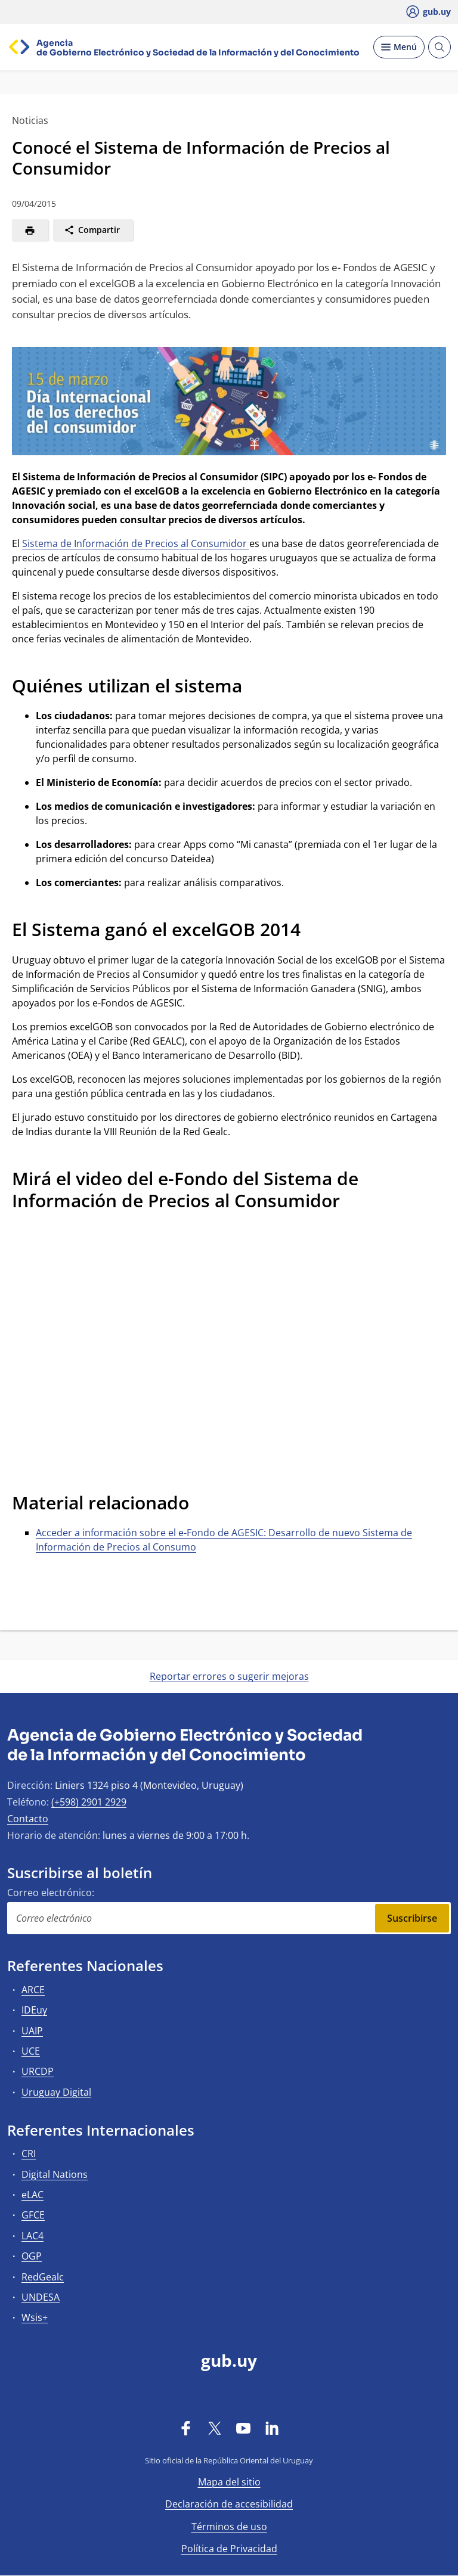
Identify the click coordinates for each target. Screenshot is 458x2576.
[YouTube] (243, 2427)
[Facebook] (186, 2427)
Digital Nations (54, 2174)
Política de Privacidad (229, 2548)
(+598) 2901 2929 (88, 1802)
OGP (31, 2256)
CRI (28, 2153)
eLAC (32, 2194)
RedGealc (42, 2276)
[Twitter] (215, 2427)
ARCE (33, 1989)
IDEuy (34, 2009)
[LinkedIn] (272, 2427)
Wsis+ (34, 2317)
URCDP (37, 2071)
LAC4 (32, 2235)
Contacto (27, 1818)
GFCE (33, 2214)
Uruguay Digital (56, 2092)
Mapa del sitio (229, 2481)
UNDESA (40, 2297)
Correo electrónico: (50, 1892)
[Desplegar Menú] (399, 47)
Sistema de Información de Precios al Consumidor (135, 543)
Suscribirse (412, 1918)
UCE (30, 2051)
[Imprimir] (30, 230)
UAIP (32, 2030)
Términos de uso (229, 2526)
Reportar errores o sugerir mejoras (229, 1676)
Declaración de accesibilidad (229, 2503)
